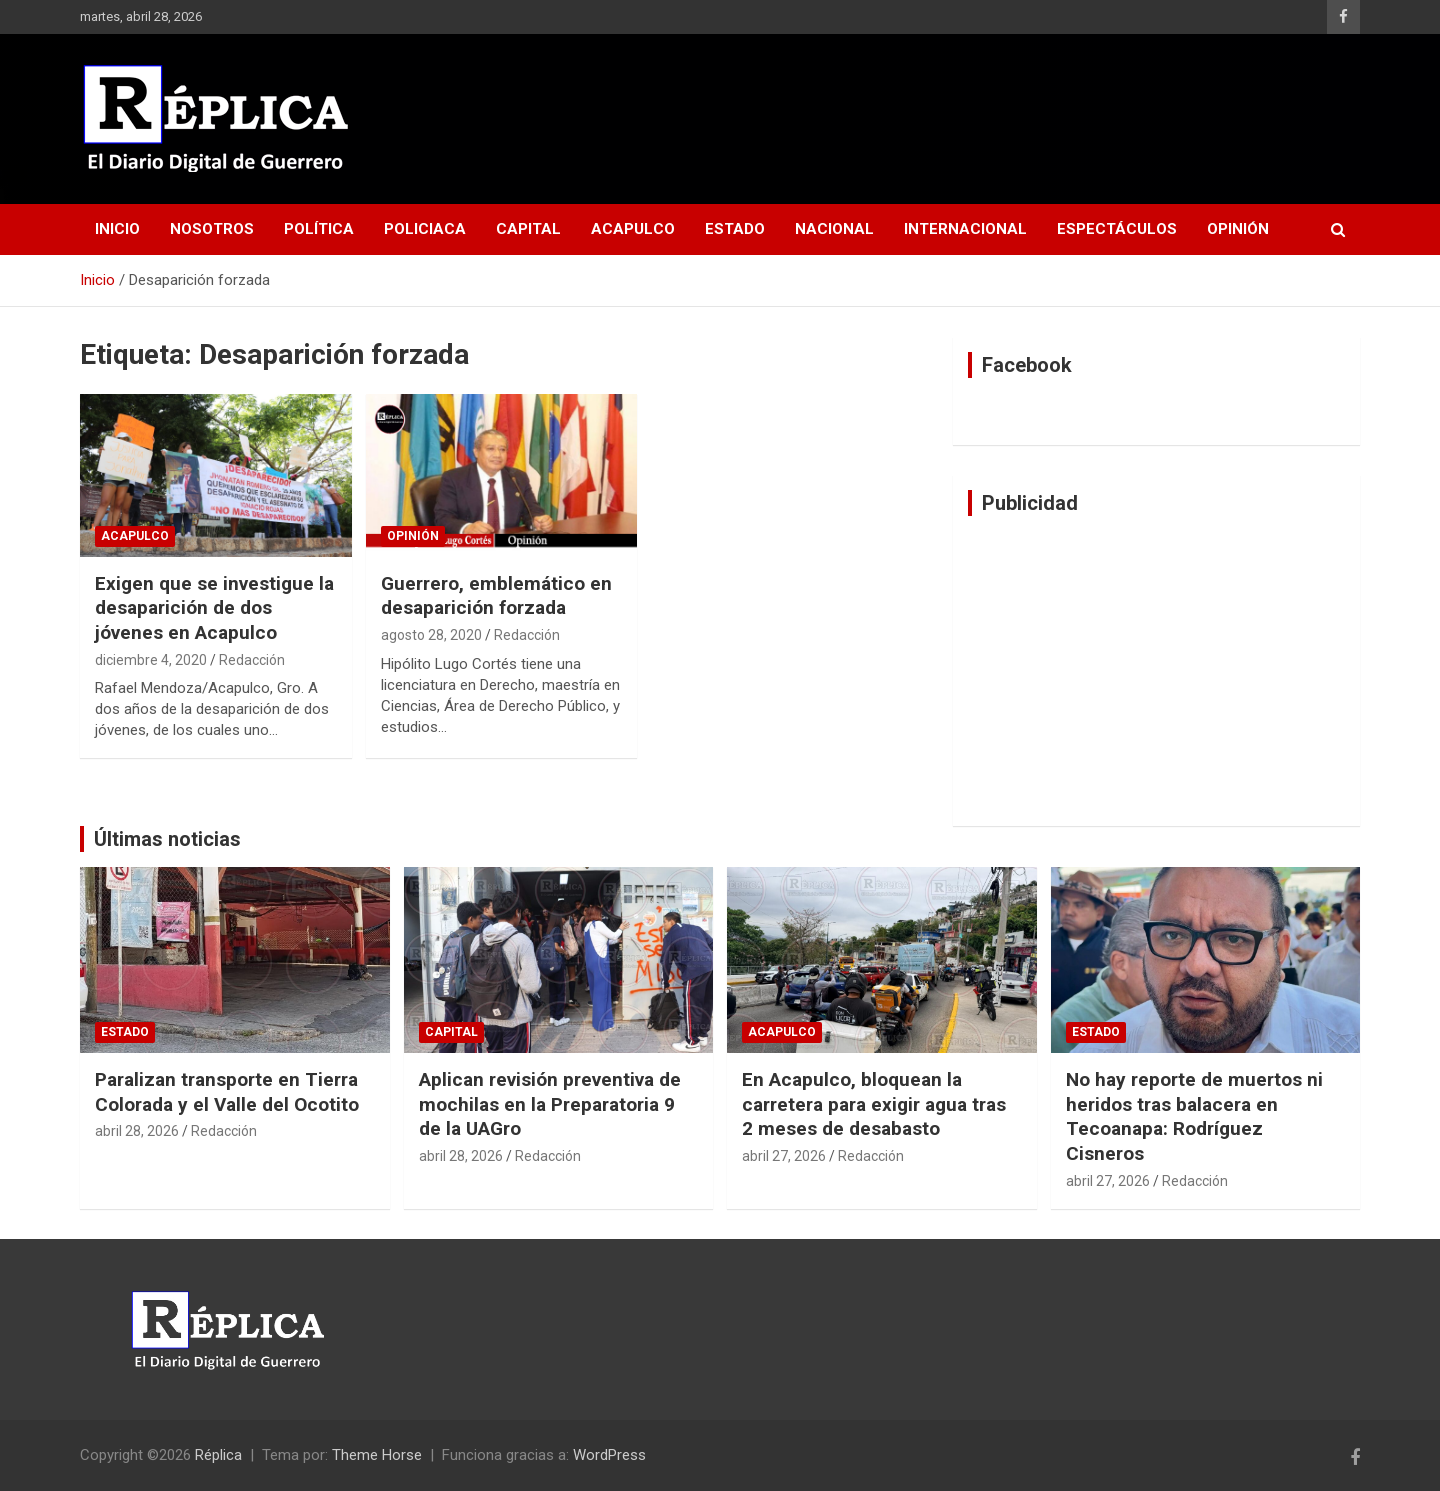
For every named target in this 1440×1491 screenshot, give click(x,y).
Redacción (252, 660)
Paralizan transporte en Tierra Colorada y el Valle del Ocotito (227, 1092)
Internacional (965, 229)
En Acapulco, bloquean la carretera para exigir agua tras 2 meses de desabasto (874, 1104)
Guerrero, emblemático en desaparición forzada (496, 596)
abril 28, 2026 (137, 1131)
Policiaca (425, 229)
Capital (528, 229)
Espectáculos (1117, 229)
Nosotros (212, 229)
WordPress (609, 1455)
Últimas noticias (167, 839)
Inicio (117, 229)
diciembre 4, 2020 (151, 660)
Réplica (218, 1455)
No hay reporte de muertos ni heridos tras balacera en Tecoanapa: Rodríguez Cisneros (1194, 1116)
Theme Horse (377, 1455)
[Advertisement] (1156, 671)
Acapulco (633, 229)
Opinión (1238, 229)
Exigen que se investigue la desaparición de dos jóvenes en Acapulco (214, 608)
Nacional (834, 229)
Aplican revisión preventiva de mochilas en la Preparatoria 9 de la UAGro (550, 1104)
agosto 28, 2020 (431, 635)
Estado (735, 229)
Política (319, 229)
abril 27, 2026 (784, 1156)
